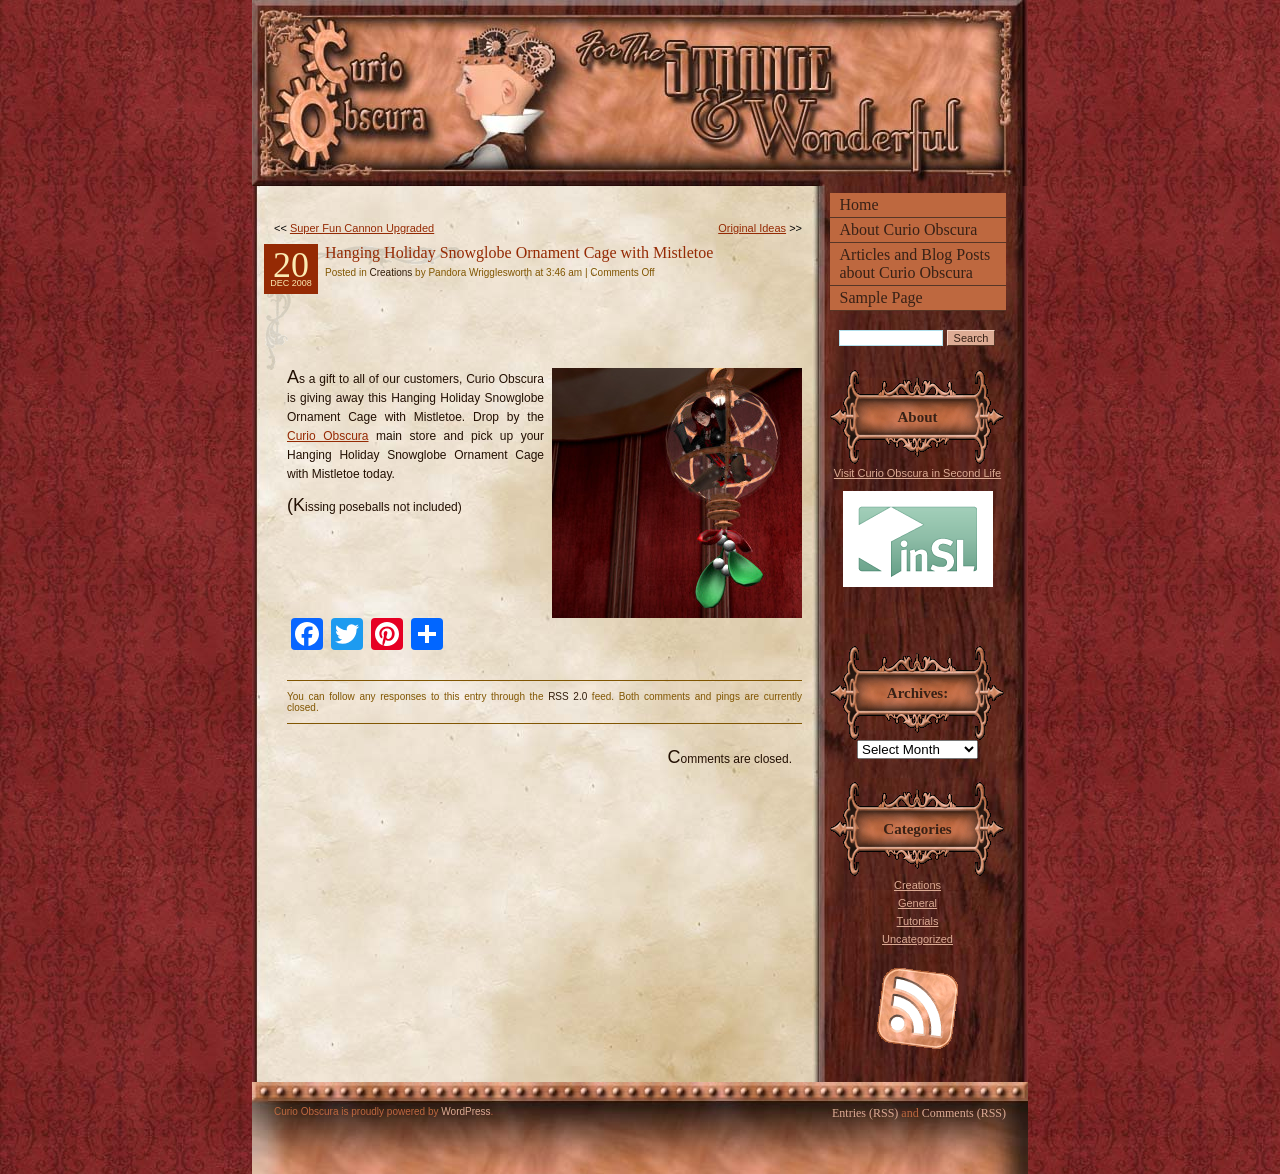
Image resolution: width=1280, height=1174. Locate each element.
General (917, 903)
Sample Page (881, 297)
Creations (917, 885)
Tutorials (918, 921)
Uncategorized (917, 939)
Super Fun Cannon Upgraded (362, 228)
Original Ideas (752, 228)
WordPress (465, 1111)
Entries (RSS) (865, 1113)
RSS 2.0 (567, 696)
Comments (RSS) (964, 1113)
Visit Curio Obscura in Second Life (917, 527)
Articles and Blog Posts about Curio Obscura (915, 263)
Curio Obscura (328, 436)
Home (859, 204)
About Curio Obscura (909, 229)
